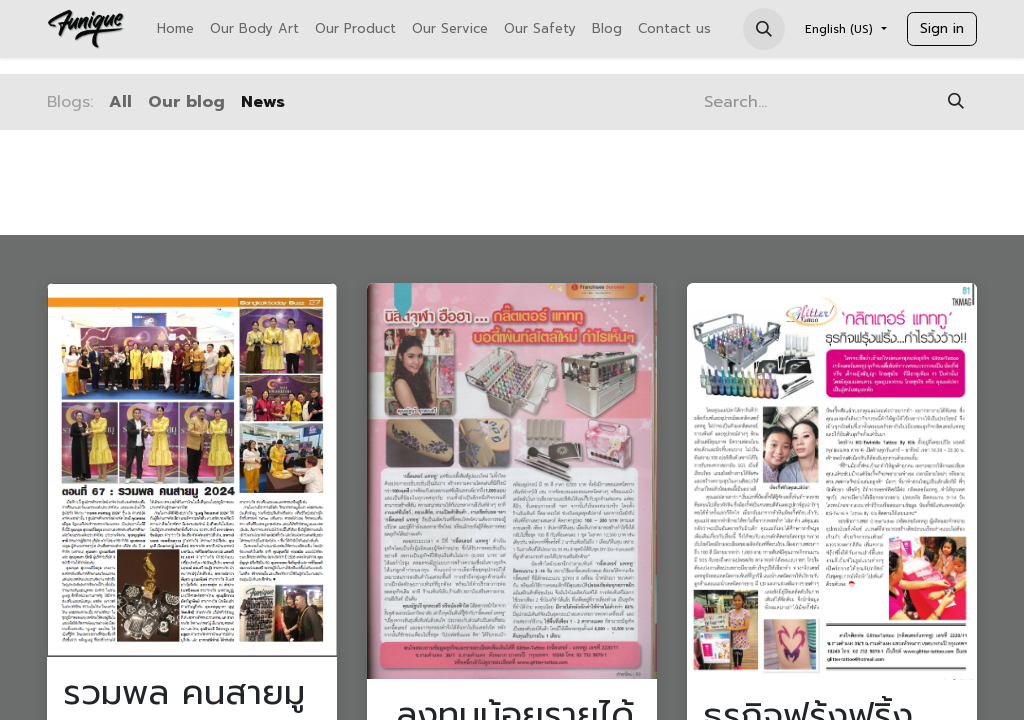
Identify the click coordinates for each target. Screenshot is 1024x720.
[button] (764, 29)
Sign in (942, 28)
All (120, 102)
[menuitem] (175, 29)
